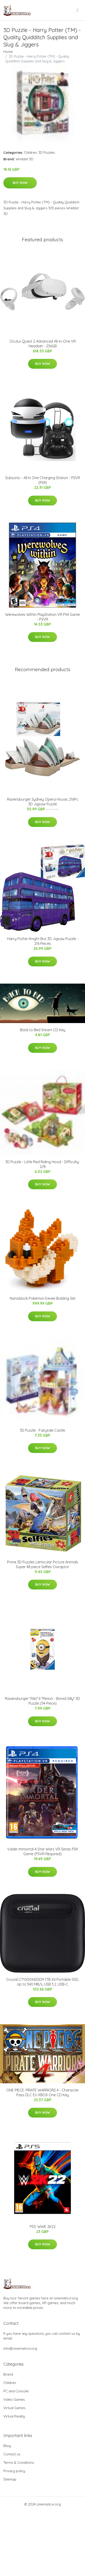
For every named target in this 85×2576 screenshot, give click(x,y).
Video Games (14, 2399)
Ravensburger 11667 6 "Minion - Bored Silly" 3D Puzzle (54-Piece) (42, 1701)
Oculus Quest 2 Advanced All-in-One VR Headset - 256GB (43, 343)
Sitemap (9, 2479)
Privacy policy (14, 2471)
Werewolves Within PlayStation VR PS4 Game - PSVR (42, 616)
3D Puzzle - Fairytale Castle (42, 1430)
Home (8, 51)
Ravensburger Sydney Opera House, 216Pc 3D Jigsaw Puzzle (42, 801)
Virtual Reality (14, 2416)
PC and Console (16, 2391)
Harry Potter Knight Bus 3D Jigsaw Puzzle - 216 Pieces (42, 941)
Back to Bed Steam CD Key (42, 1030)
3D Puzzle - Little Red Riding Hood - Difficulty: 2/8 (42, 1164)
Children (30, 152)
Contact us (11, 2454)
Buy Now (20, 183)
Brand (8, 2374)
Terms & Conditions (18, 2462)
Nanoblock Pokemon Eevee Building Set (42, 1298)
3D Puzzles (46, 152)
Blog (7, 2446)
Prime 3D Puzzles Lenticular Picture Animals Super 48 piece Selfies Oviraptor (42, 1564)
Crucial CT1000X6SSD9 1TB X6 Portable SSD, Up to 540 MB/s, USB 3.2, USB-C (42, 1981)
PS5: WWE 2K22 (43, 2226)
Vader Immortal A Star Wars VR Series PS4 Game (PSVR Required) (42, 1851)
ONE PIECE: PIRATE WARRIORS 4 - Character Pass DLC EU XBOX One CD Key (42, 2092)
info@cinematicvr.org (20, 2348)
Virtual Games (14, 2408)
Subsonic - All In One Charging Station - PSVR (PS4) (42, 480)
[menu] (78, 10)
